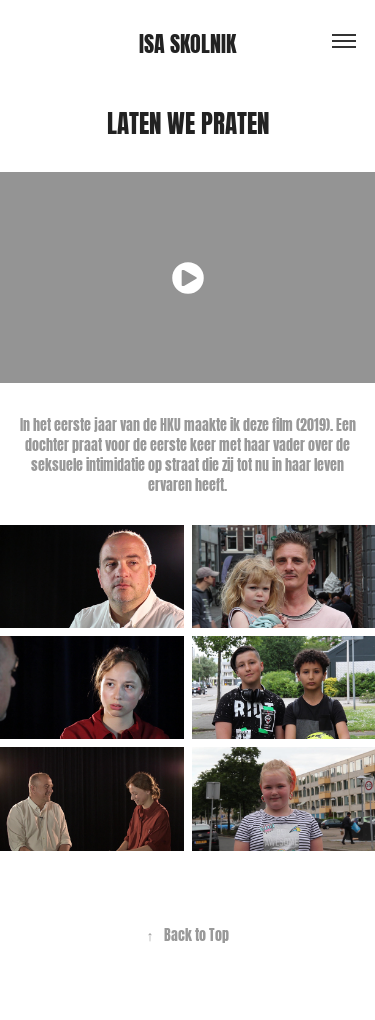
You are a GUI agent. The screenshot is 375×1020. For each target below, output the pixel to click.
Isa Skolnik (187, 41)
